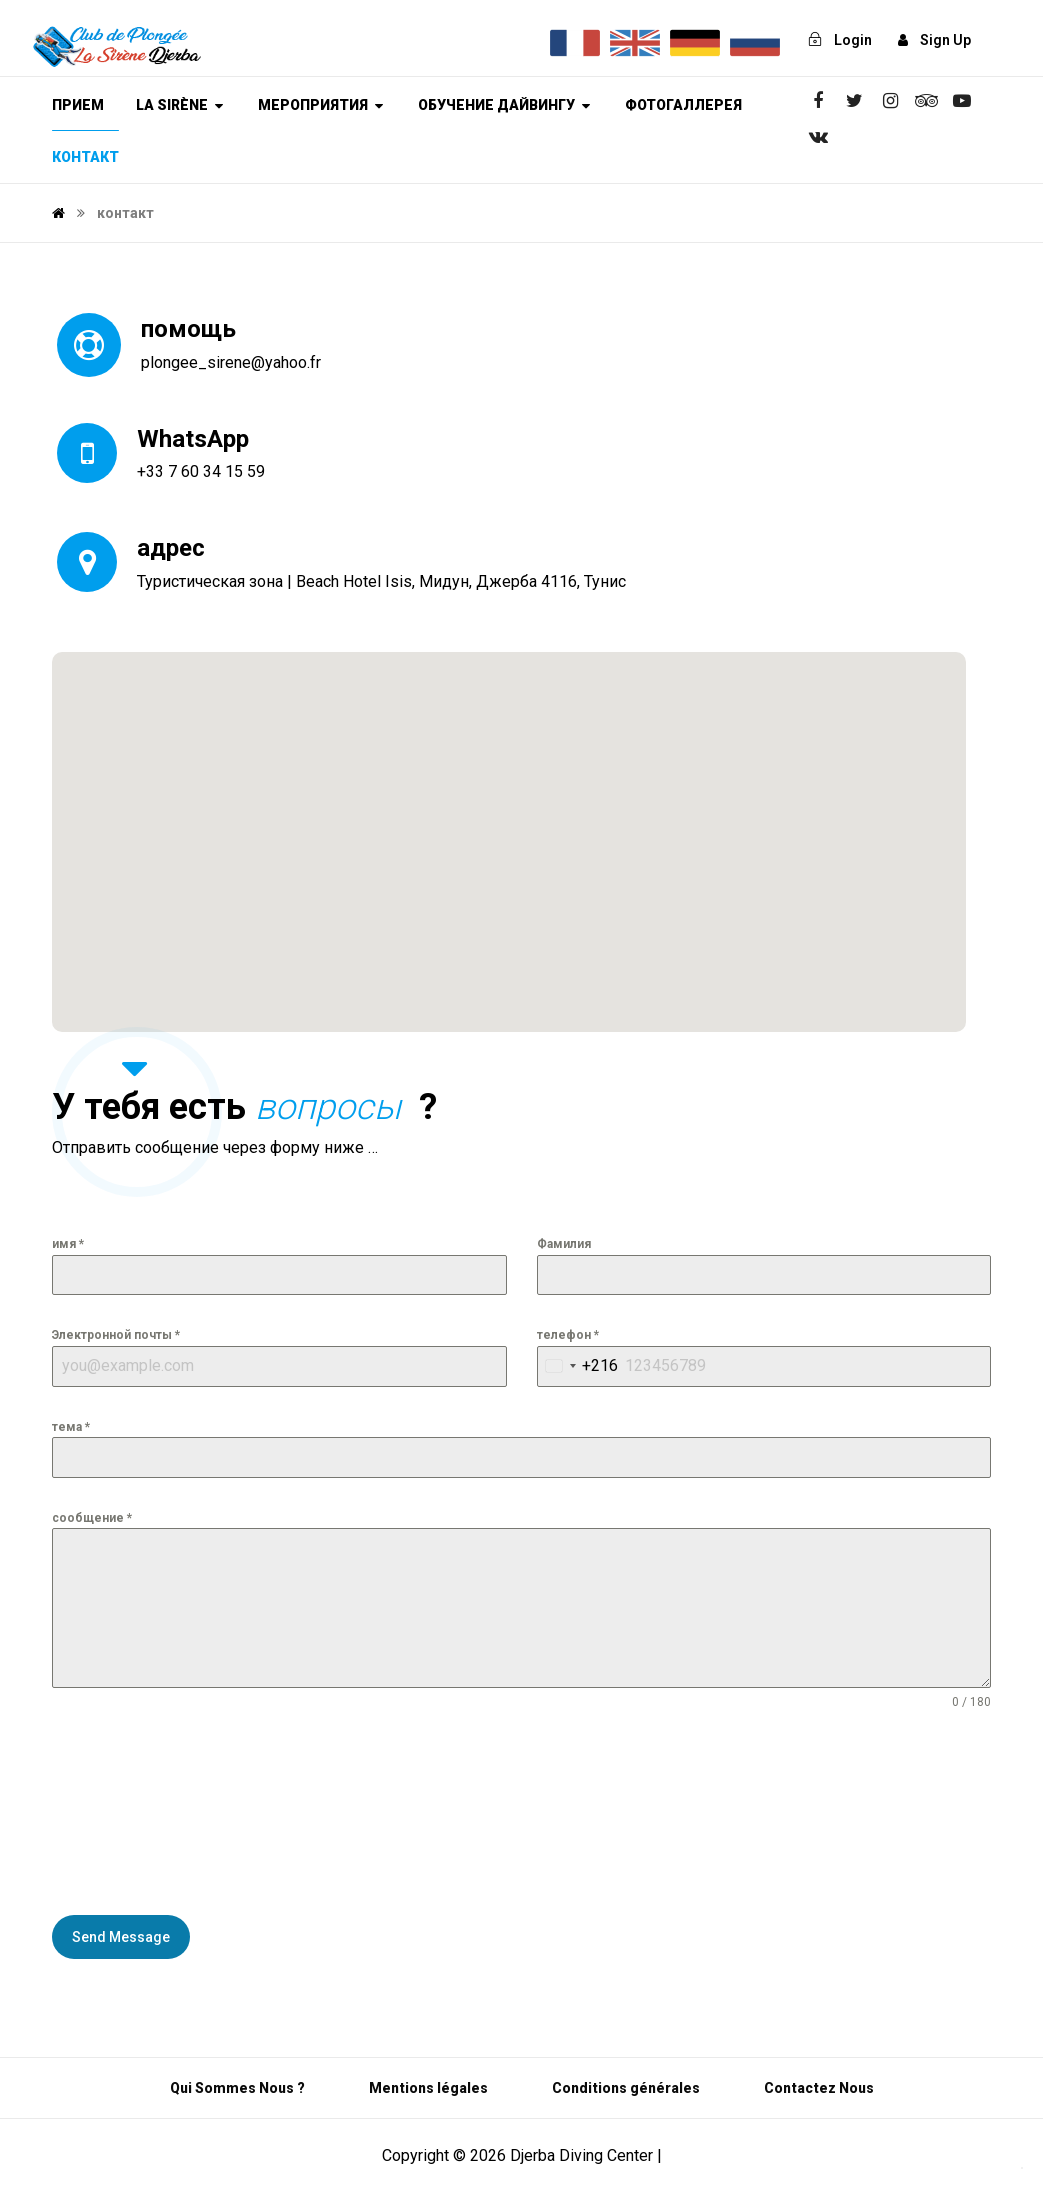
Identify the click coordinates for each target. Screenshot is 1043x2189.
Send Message (121, 1937)
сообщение (92, 1518)
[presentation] (134, 1813)
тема (71, 1427)
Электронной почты (116, 1335)
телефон (568, 1335)
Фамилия (564, 1244)
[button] (509, 823)
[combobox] (578, 1366)
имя (68, 1244)
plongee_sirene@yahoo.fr (231, 362)
